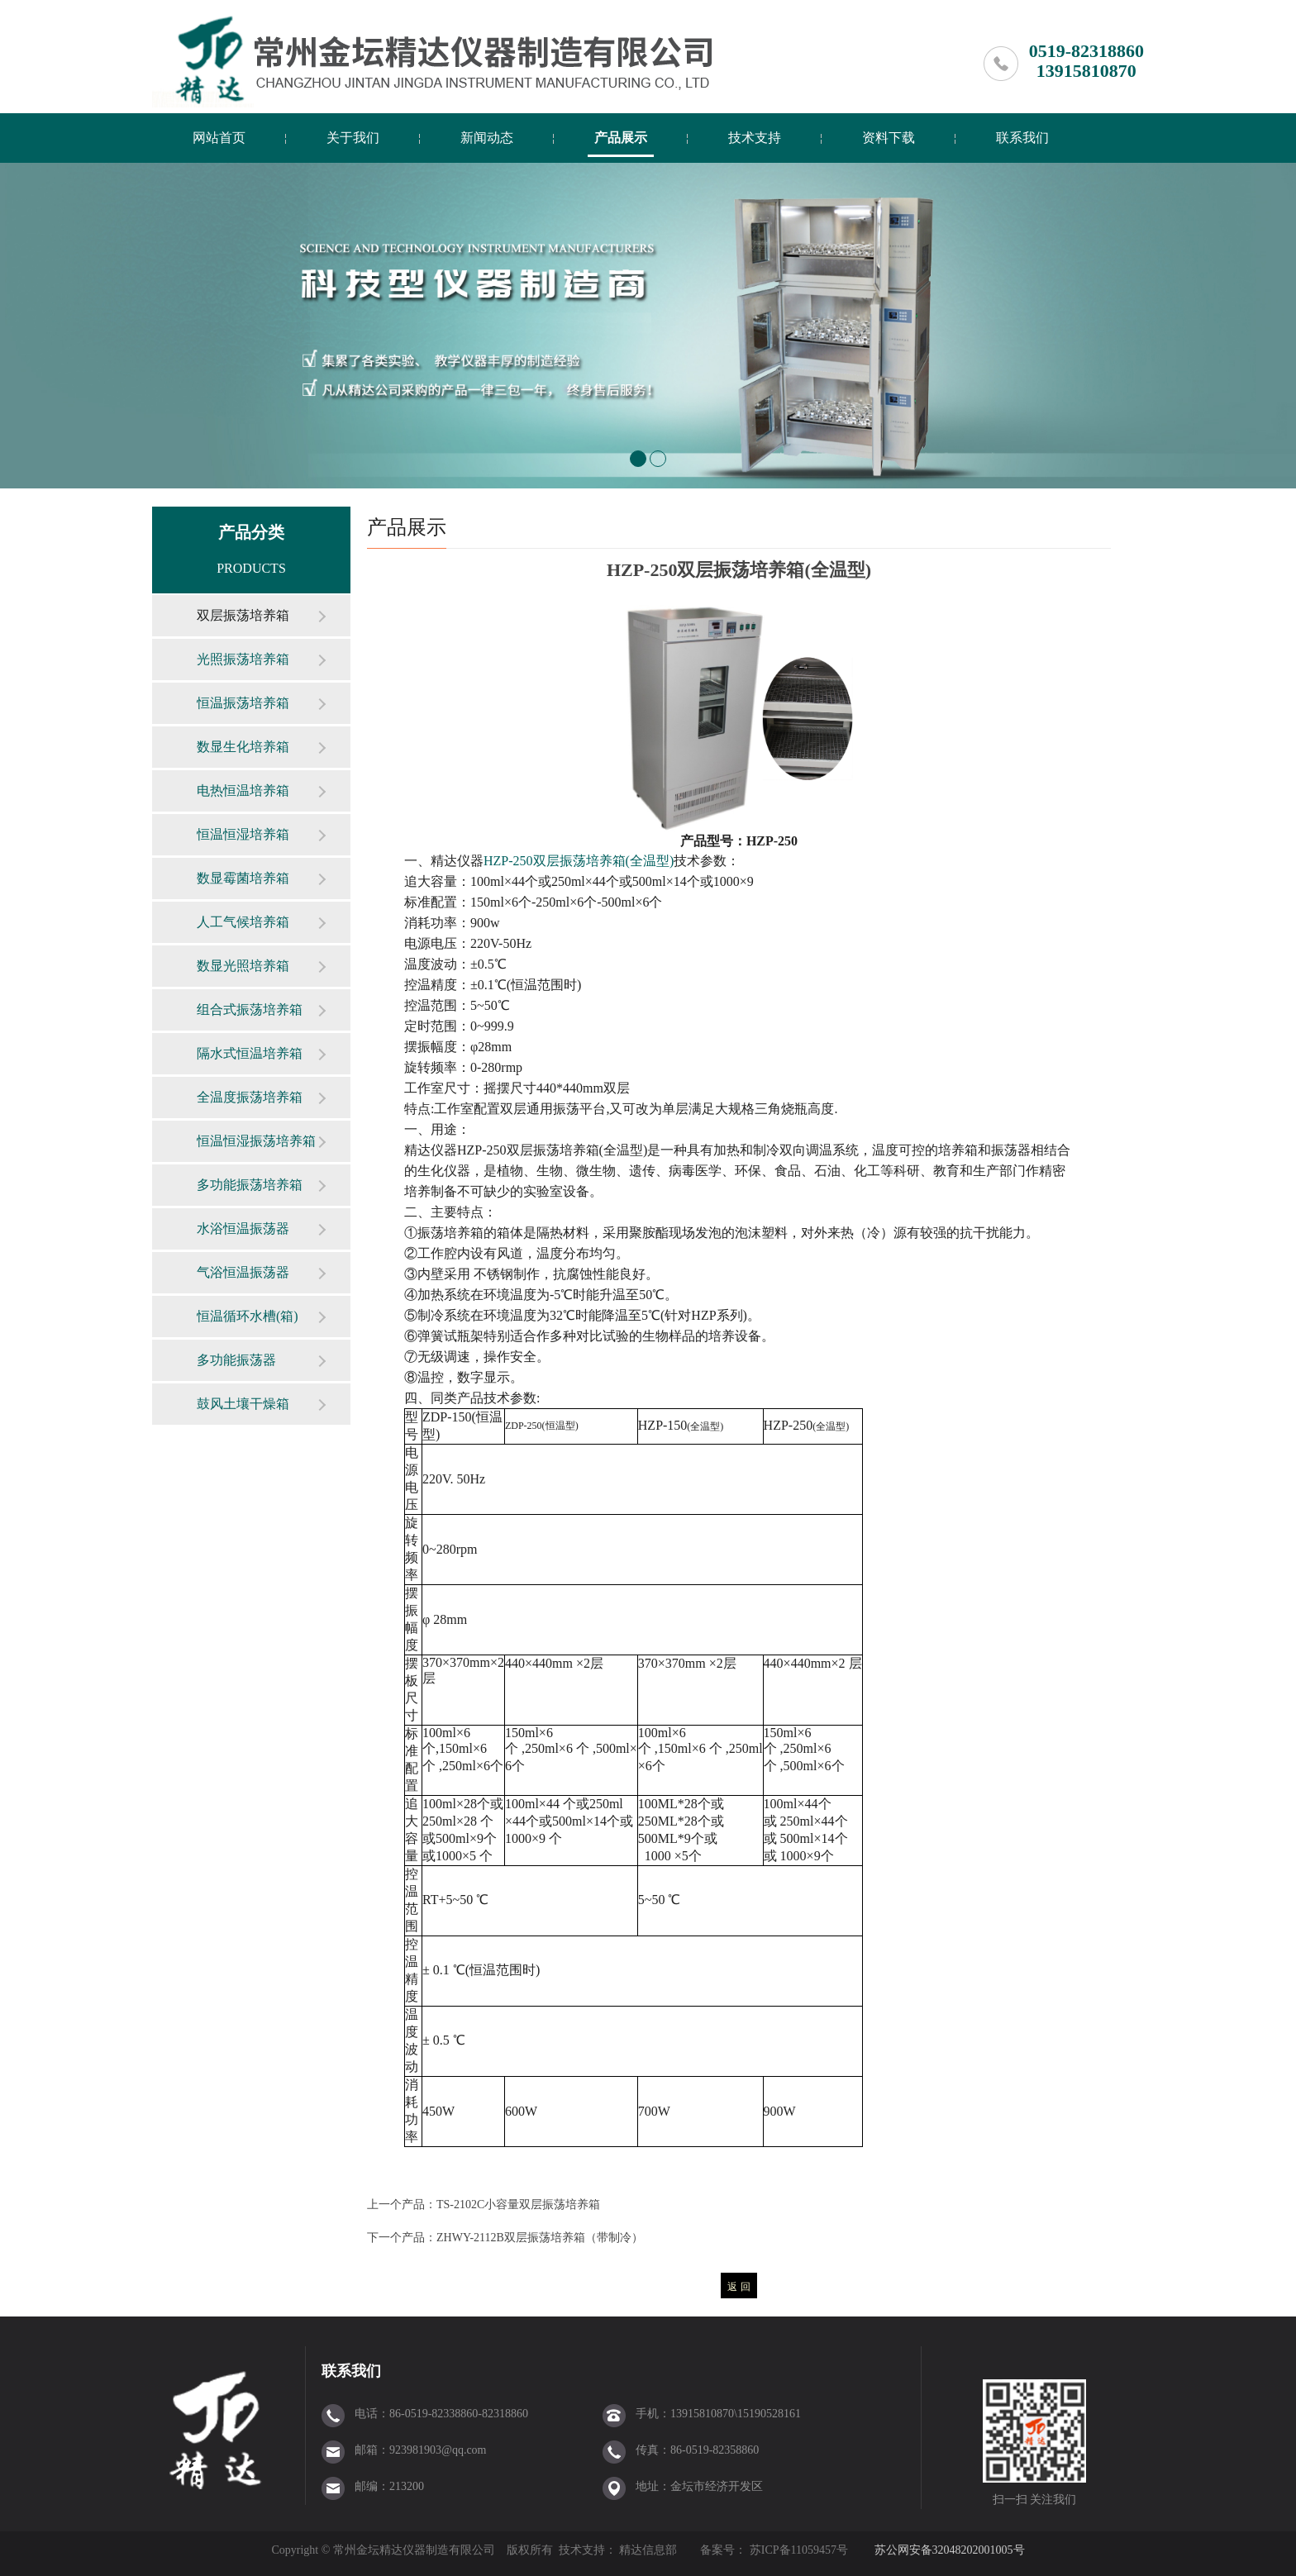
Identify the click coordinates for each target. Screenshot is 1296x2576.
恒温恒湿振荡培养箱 (256, 1141)
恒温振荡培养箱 (243, 703)
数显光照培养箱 (243, 966)
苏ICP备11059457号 (797, 2550)
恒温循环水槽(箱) (247, 1316)
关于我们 (352, 138)
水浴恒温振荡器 (243, 1228)
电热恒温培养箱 (243, 790)
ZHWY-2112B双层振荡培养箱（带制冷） (539, 2237)
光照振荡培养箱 (243, 659)
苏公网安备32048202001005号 (949, 2550)
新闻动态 (486, 138)
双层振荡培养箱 (243, 615)
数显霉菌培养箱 (243, 878)
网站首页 (219, 138)
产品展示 (620, 138)
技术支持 (754, 138)
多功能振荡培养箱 (250, 1185)
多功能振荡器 (236, 1360)
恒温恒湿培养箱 (243, 834)
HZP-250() (579, 861)
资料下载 (888, 138)
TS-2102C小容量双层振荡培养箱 (518, 2204)
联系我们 (1022, 138)
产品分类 (251, 532)
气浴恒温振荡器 (243, 1272)
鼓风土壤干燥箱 (243, 1404)
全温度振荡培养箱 (250, 1097)
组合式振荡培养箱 (250, 1009)
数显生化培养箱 (243, 747)
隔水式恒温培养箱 (250, 1053)
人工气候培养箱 (243, 922)
